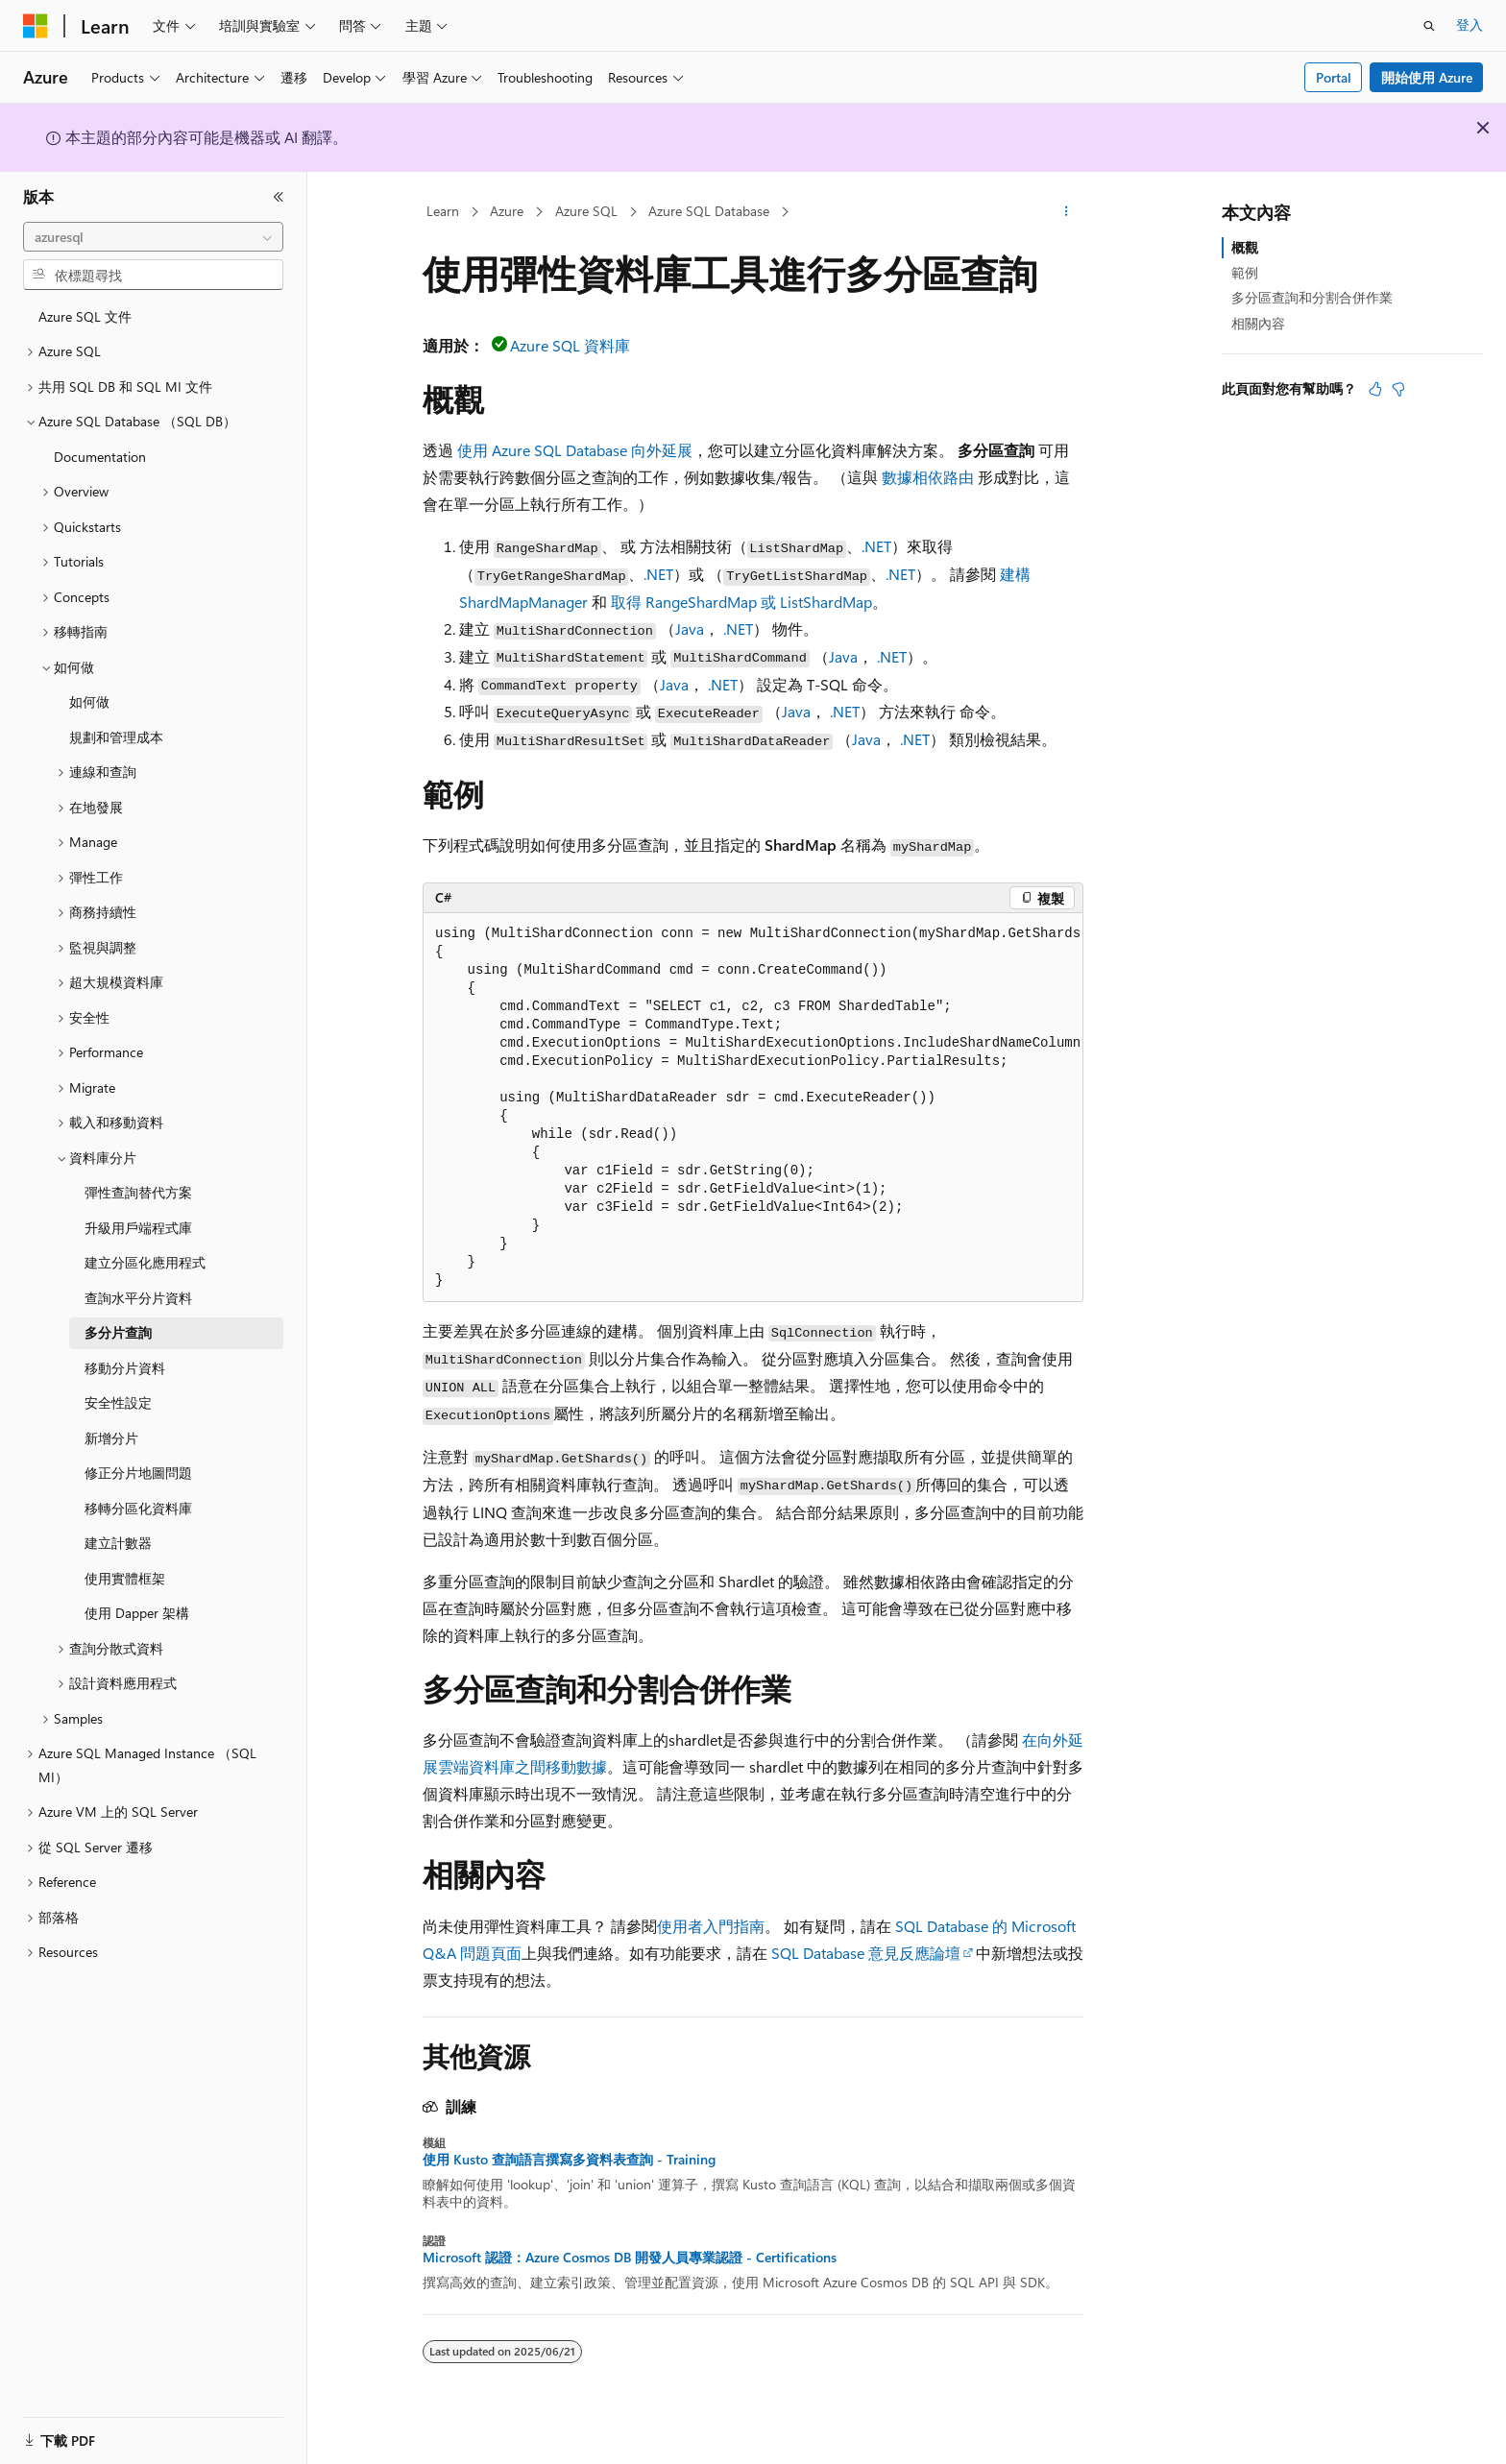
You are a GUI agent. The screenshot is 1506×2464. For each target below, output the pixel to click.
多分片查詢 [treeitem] (118, 1332)
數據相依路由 (928, 477)
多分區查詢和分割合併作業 (1312, 297)
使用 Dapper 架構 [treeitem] (137, 1613)
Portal (1333, 77)
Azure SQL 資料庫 (570, 345)
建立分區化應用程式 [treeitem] (145, 1262)
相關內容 (1258, 323)
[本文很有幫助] (1375, 388)
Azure (506, 211)
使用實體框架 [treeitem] (125, 1578)
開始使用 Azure (1426, 77)
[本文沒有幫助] (1398, 388)
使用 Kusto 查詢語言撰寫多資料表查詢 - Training (569, 2159)
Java (689, 628)
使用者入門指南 (711, 1926)
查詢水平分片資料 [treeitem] (138, 1298)
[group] (753, 1107)
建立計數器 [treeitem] (118, 1543)
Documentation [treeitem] (100, 456)
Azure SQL (586, 211)
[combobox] (153, 237)
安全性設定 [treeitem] (118, 1402)
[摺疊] (278, 197)
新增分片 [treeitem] (111, 1438)
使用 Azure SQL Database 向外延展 (574, 450)
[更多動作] (1066, 212)
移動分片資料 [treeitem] (125, 1368)
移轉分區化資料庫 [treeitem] (138, 1508)
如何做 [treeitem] (89, 701)
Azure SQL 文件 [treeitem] (85, 316)
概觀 (1244, 247)
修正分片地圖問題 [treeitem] (138, 1472)
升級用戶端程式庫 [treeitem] (138, 1228)
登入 (1469, 24)
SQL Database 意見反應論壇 (865, 1953)
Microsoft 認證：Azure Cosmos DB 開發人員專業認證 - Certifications (630, 2257)
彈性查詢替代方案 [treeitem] (138, 1192)
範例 (1244, 272)
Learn (442, 211)
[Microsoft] (35, 25)
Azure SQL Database (708, 211)
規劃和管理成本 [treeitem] (116, 737)
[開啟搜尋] (1429, 26)
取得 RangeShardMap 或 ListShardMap (741, 602)
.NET (876, 546)
